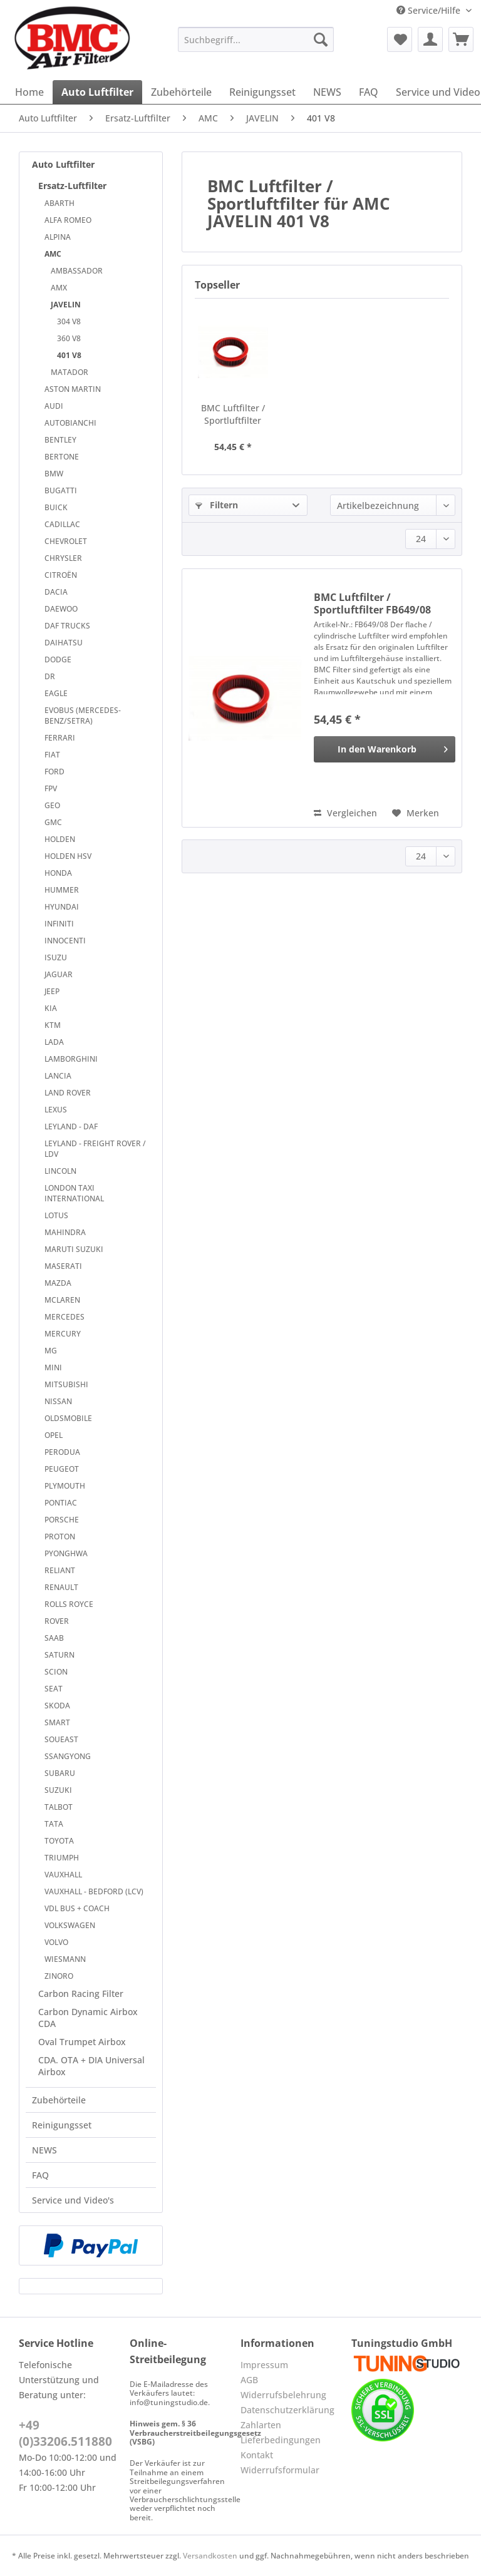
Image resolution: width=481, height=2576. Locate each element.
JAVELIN (66, 304)
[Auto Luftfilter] (97, 92)
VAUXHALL (63, 1874)
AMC (52, 254)
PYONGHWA (66, 1553)
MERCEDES (64, 1316)
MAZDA (57, 1283)
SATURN (59, 1655)
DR (49, 676)
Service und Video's (73, 2200)
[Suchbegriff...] (256, 39)
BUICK (56, 507)
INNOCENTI (65, 940)
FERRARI (59, 737)
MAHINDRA (65, 1232)
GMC (53, 822)
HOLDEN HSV (67, 856)
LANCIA (57, 1075)
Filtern (216, 505)
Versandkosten (210, 2555)
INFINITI (59, 923)
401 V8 (69, 355)
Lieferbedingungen (280, 2440)
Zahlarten (260, 2425)
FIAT (52, 754)
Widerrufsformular (279, 2470)
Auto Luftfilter (63, 164)
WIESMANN (65, 1959)
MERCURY (62, 1333)
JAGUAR (58, 974)
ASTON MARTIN (72, 389)
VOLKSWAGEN (69, 1925)
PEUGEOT (61, 1469)
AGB (249, 2380)
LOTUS (56, 1215)
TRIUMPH (61, 1857)
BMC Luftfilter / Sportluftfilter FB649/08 (233, 414)
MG (50, 1350)
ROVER (56, 1621)
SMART (57, 1722)
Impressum (264, 2365)
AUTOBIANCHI (70, 423)
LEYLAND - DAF (71, 1126)
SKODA (57, 1705)
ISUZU (55, 957)
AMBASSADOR (77, 270)
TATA (53, 1824)
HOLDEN (59, 839)
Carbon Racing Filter (80, 1993)
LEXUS (55, 1109)
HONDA (58, 873)
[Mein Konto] (430, 39)
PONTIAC (60, 1502)
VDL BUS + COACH (77, 1908)
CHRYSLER (63, 558)
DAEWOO (61, 608)
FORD (54, 771)
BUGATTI (60, 490)
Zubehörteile (59, 2100)
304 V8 (69, 321)
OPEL (53, 1435)
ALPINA (57, 237)
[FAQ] (368, 92)
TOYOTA (59, 1840)
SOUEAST (61, 1739)
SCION (56, 1671)
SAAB (54, 1638)
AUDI (53, 406)
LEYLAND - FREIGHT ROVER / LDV (95, 1148)
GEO (52, 805)
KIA (50, 1008)
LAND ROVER (67, 1092)
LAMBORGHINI (71, 1059)
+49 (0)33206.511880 (65, 2433)
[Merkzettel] (399, 39)
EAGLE (56, 693)
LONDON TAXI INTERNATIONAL (74, 1193)
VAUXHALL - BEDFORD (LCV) (93, 1891)
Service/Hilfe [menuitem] (429, 10)
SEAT (53, 1688)
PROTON (59, 1536)
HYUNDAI (61, 906)
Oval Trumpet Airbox (82, 2042)
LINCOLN (60, 1171)
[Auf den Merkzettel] (415, 813)
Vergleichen (345, 813)
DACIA (56, 592)
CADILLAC (62, 524)
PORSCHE (61, 1519)
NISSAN (58, 1401)
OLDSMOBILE (68, 1418)
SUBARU (59, 1773)
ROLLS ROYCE (68, 1604)
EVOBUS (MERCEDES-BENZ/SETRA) (82, 715)
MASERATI (63, 1266)
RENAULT (61, 1587)
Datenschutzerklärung (287, 2410)
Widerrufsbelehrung (283, 2395)
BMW (53, 473)
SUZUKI (58, 1790)
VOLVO (56, 1942)
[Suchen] (321, 39)
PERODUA (62, 1452)
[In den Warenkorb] (384, 749)
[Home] (29, 92)
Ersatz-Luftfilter (72, 186)
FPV (50, 788)
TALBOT (58, 1807)
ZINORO (58, 1976)
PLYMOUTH (64, 1485)
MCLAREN (62, 1300)
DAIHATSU (63, 642)
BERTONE (61, 456)
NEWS (44, 2150)
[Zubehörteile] (181, 92)
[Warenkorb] (460, 39)
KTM (52, 1025)
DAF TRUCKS (67, 625)
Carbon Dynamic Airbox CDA (88, 2017)
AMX (59, 287)
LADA (54, 1042)
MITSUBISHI (66, 1384)
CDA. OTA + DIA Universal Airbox (91, 2066)
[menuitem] (256, 45)
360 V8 (69, 338)
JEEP (51, 991)
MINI (53, 1367)
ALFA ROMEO (67, 220)
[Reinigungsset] (262, 92)
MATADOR (69, 372)
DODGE (57, 659)
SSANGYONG (67, 1756)
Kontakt (256, 2455)
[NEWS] (327, 92)
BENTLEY (60, 439)
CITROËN (60, 575)
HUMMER (61, 890)
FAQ (40, 2175)
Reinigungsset (61, 2125)
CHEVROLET (65, 541)
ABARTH (59, 203)
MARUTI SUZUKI (73, 1249)
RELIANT (59, 1570)
